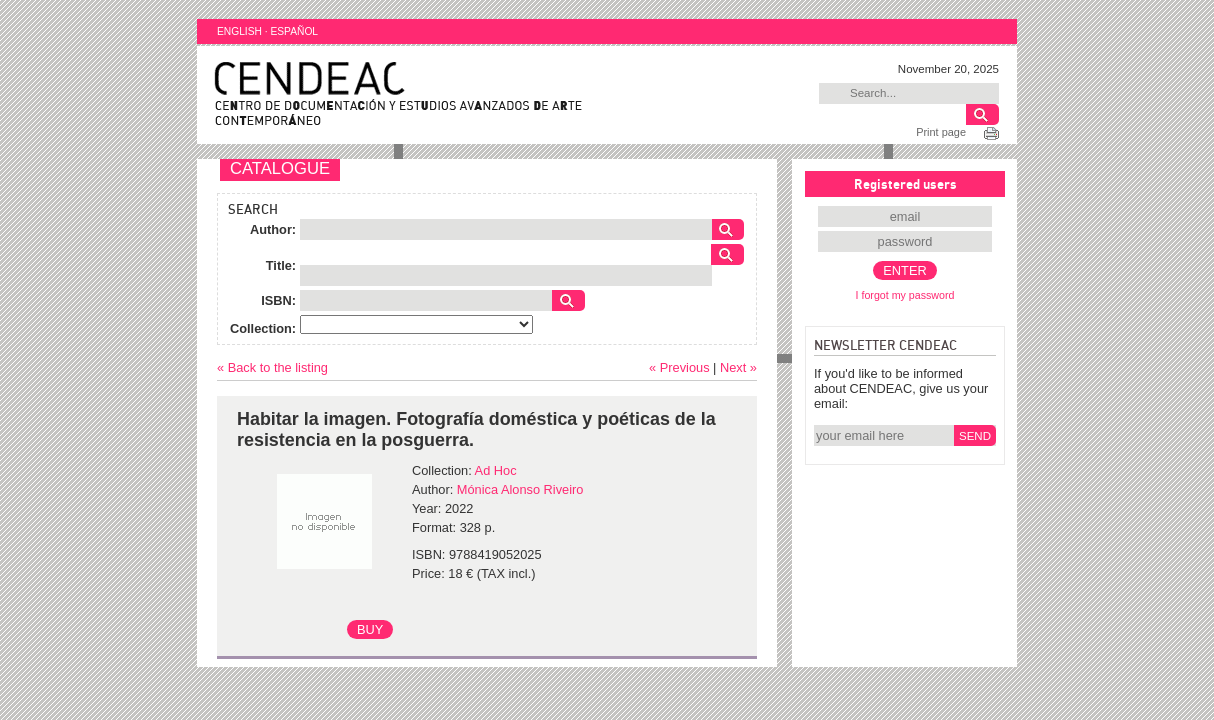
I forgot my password (905, 295)
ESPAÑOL (294, 31)
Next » (738, 367)
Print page (941, 132)
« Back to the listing (272, 367)
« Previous (679, 367)
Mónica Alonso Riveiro (520, 489)
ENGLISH (239, 31)
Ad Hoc (496, 470)
